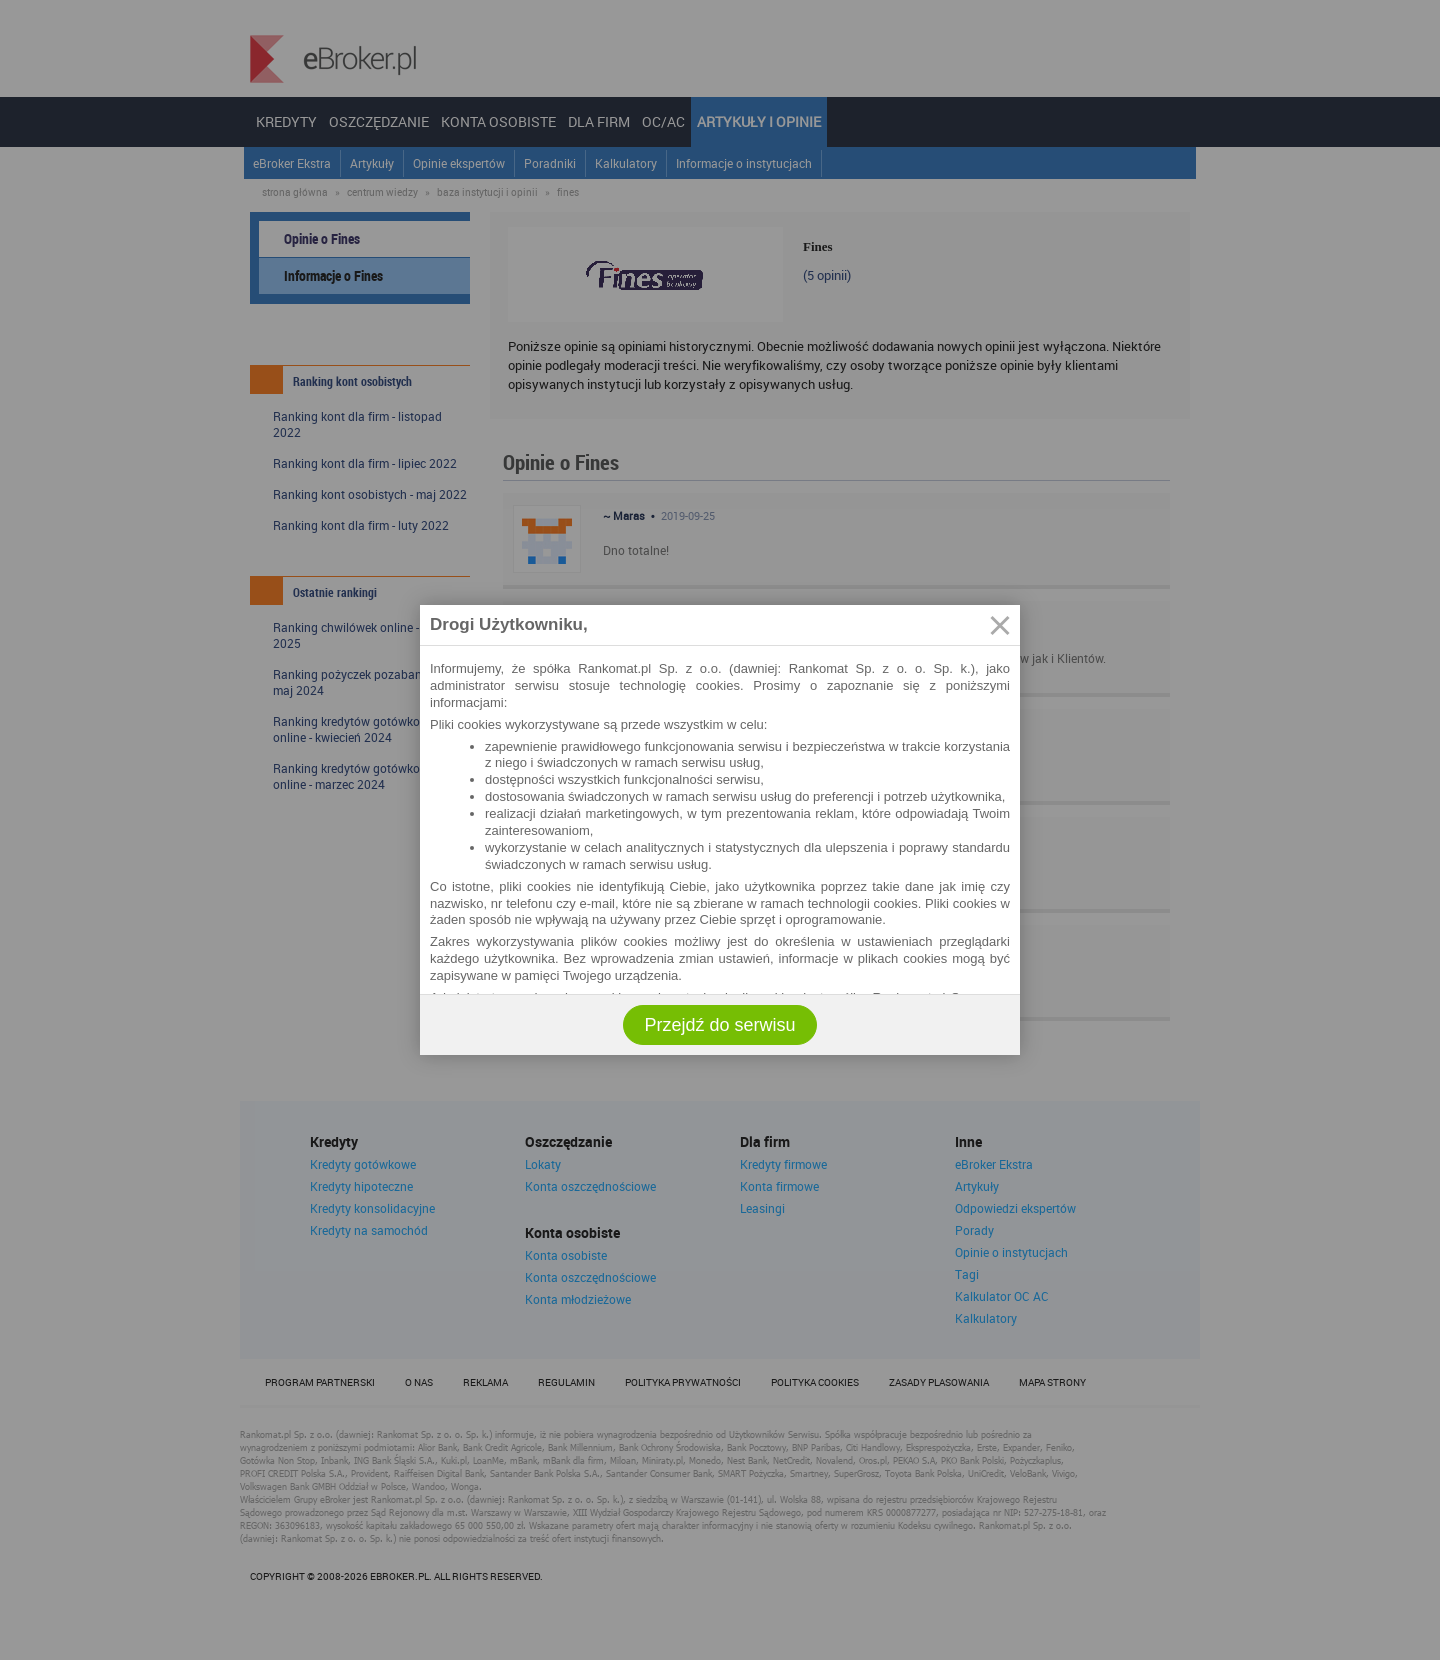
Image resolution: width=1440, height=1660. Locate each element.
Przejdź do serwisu (719, 1025)
